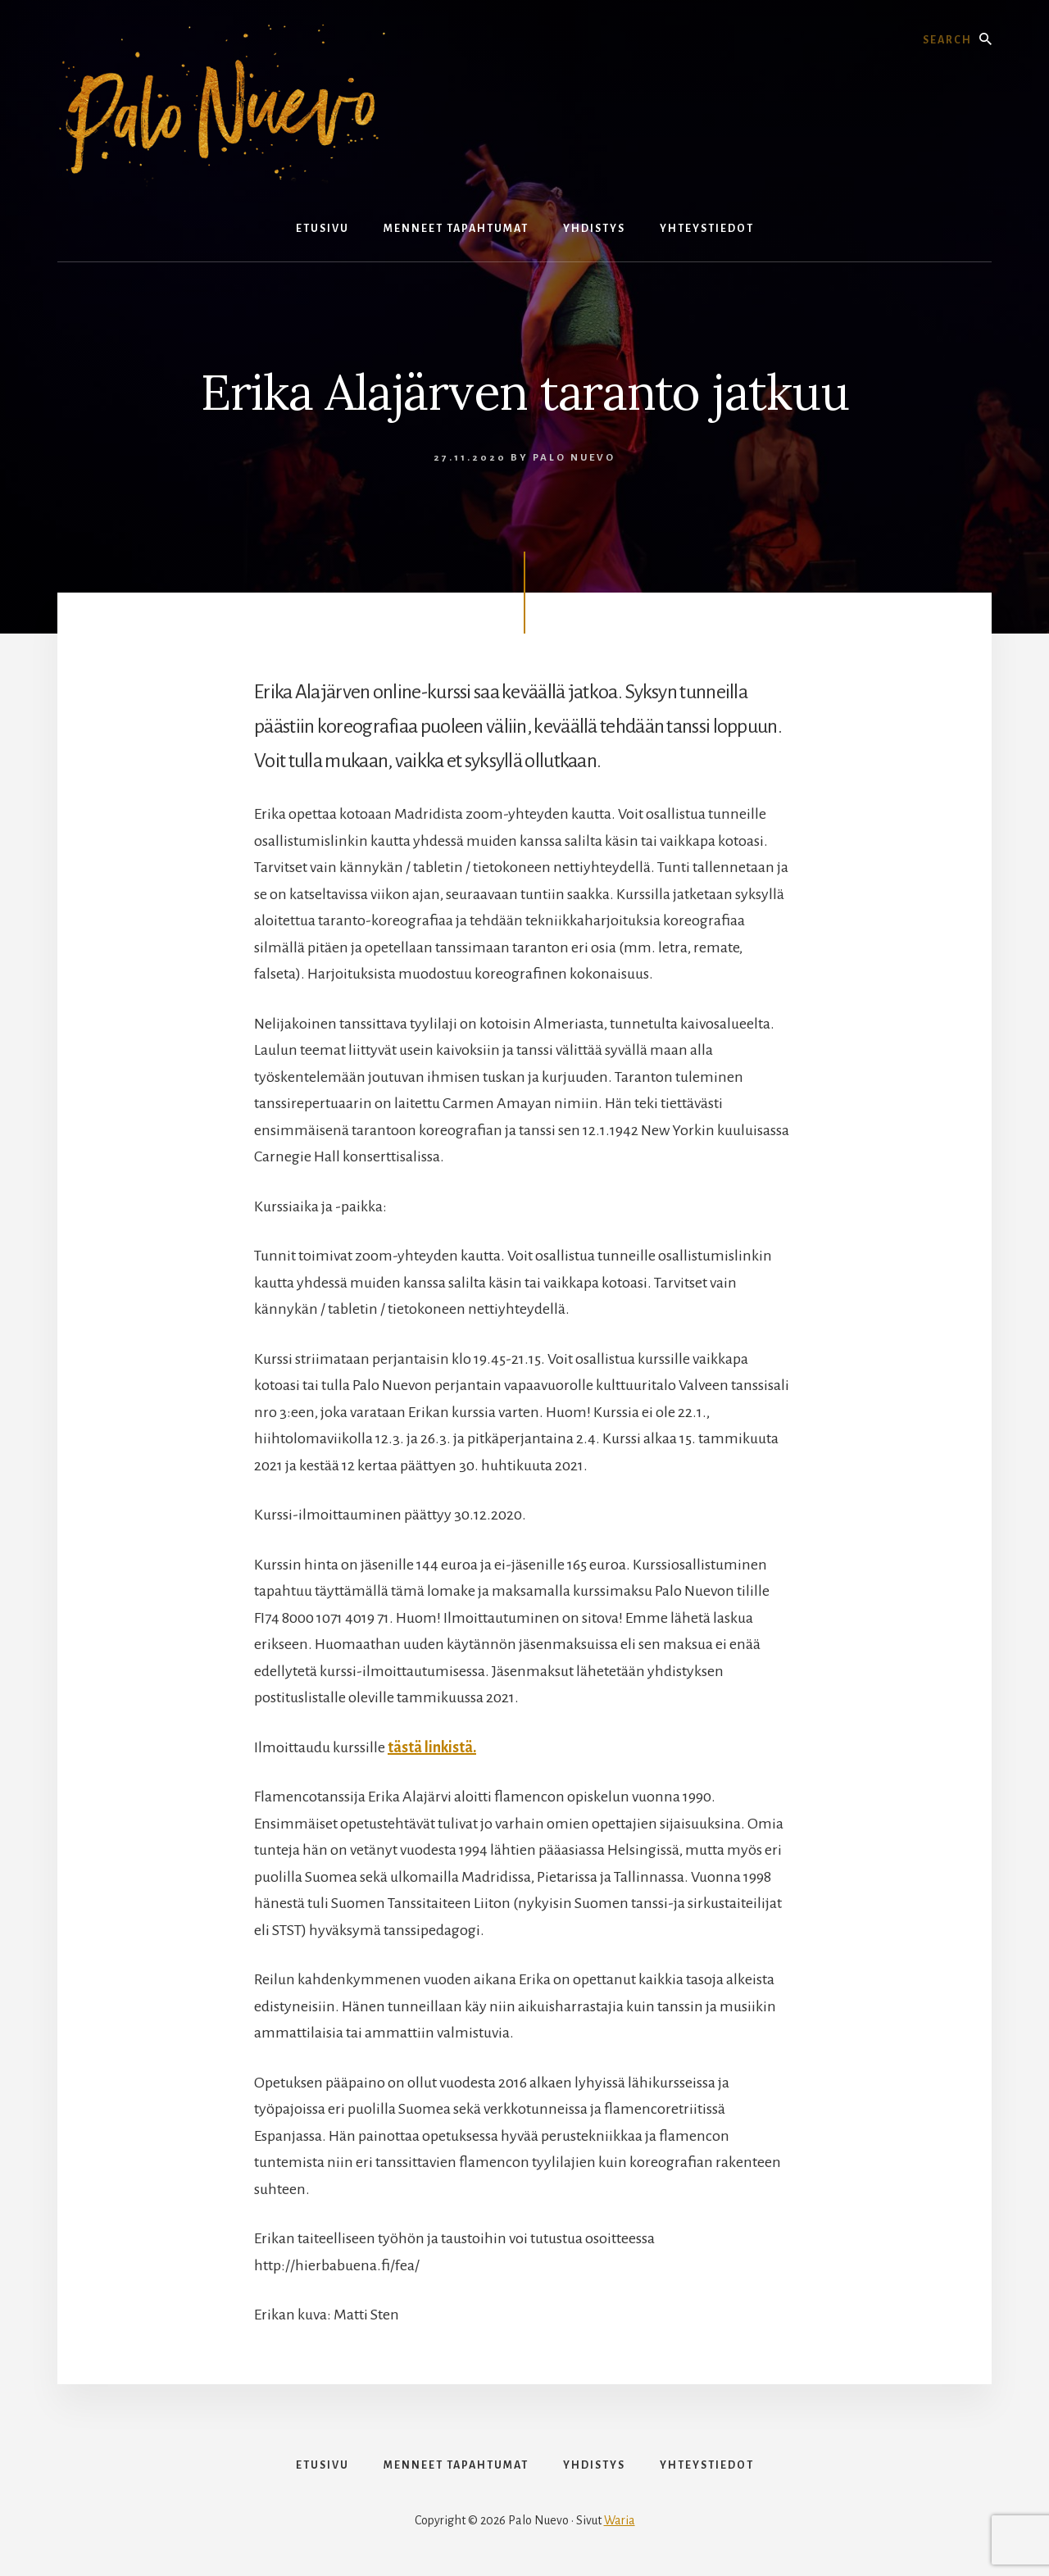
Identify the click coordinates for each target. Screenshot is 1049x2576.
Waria (619, 2520)
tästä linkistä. (432, 1747)
